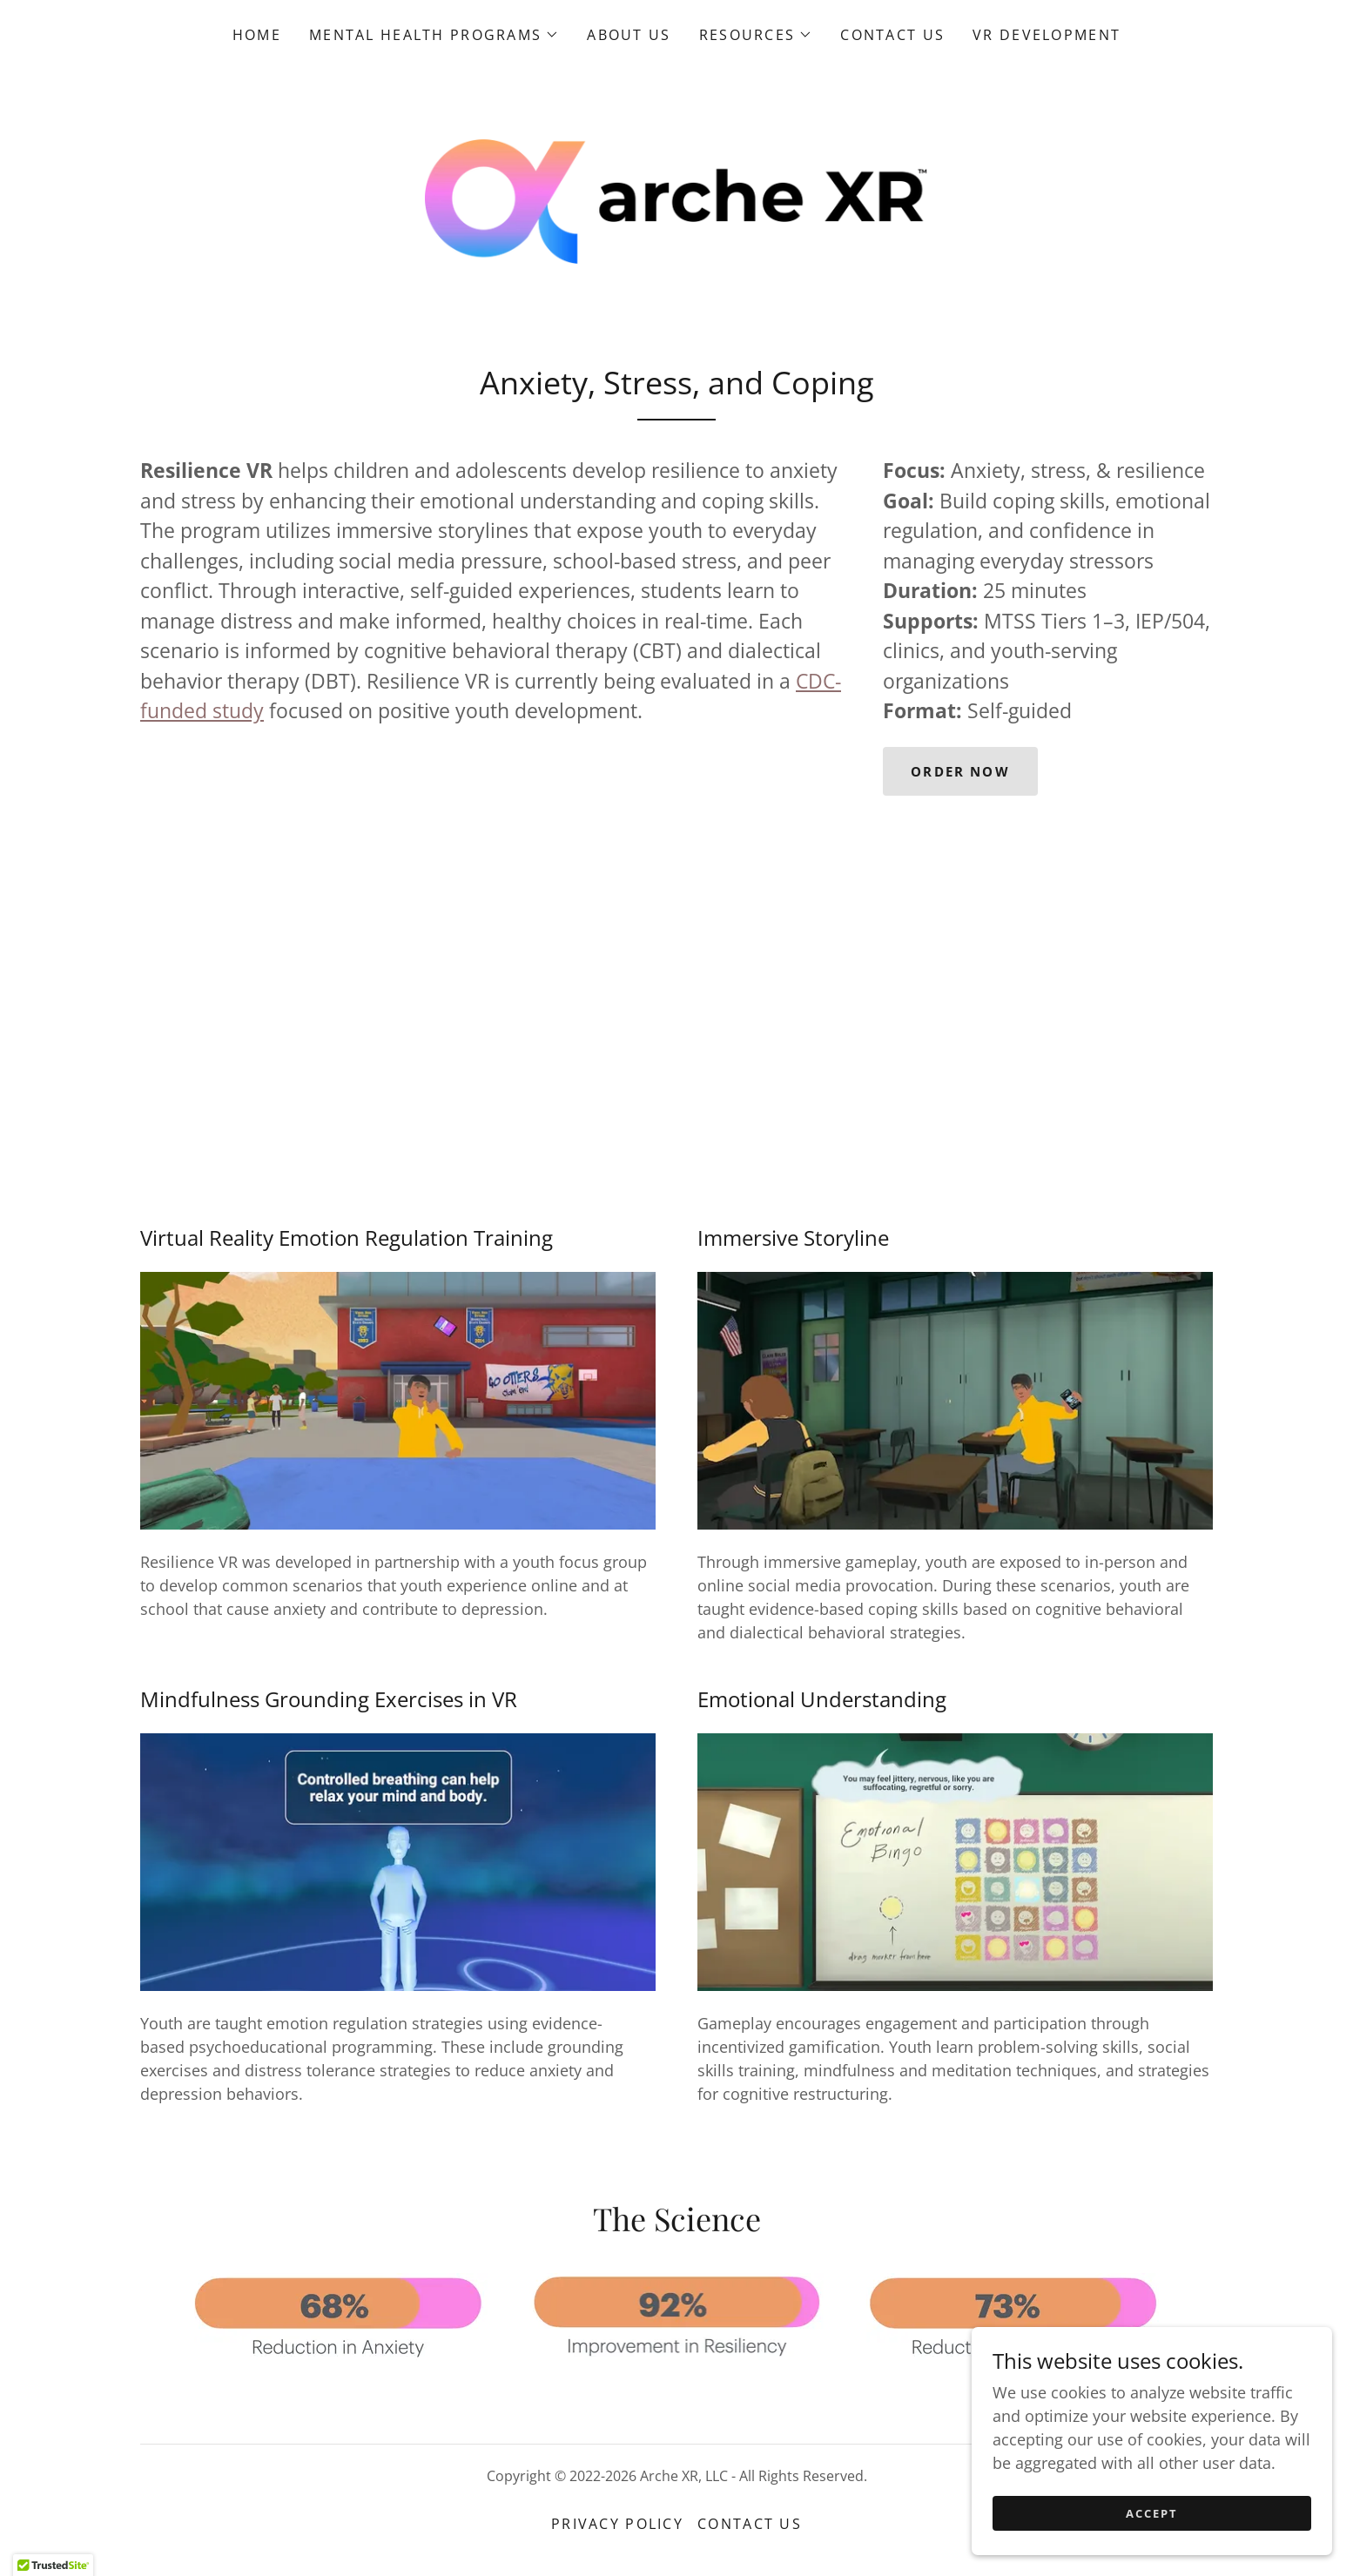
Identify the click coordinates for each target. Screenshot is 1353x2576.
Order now (964, 779)
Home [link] (256, 34)
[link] (677, 203)
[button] (434, 34)
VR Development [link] (1047, 34)
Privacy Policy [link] (617, 2531)
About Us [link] (628, 34)
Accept (1157, 2513)
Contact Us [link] (892, 34)
